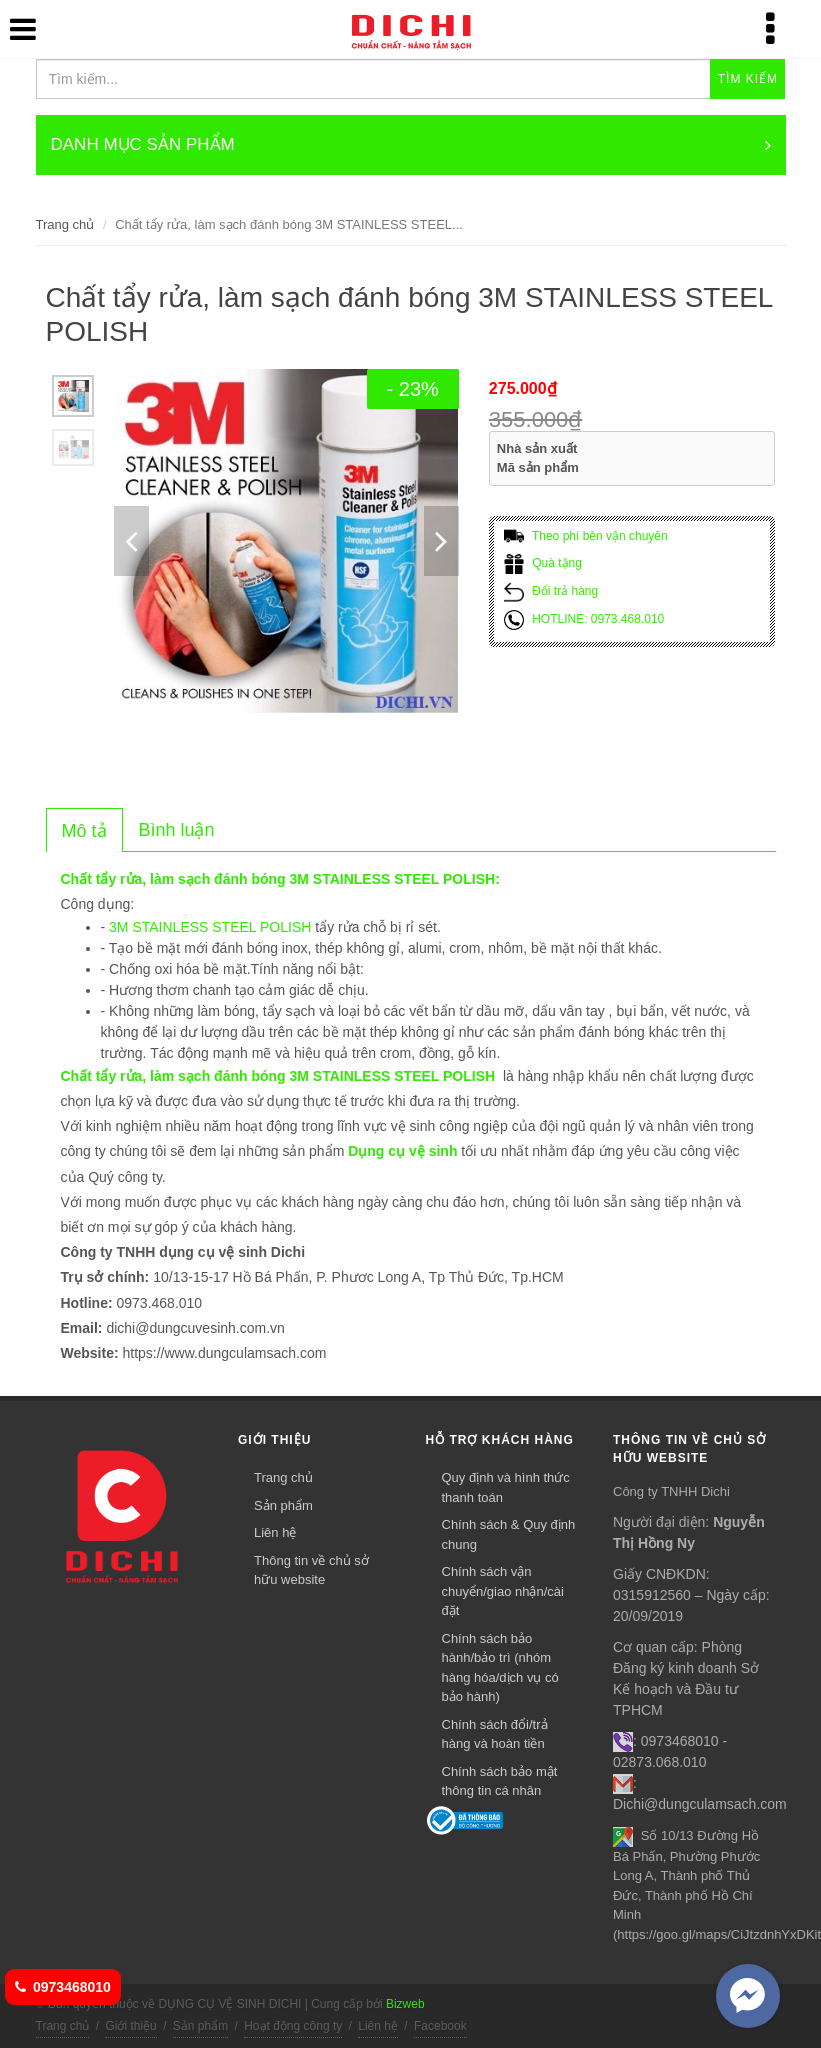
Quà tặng (543, 563)
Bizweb (405, 2004)
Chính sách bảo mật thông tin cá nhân (500, 1781)
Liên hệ (378, 2026)
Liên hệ (275, 1532)
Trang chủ (65, 224)
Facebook (440, 2026)
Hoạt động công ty (293, 2026)
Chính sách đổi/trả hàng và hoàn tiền (495, 1734)
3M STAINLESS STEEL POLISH (210, 927)
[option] (73, 396)
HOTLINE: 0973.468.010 (584, 619)
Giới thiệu (130, 2026)
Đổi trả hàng (551, 591)
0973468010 (63, 1987)
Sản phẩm (200, 2026)
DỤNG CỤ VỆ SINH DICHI (382, 30)
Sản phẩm (283, 1505)
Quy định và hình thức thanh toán (506, 1487)
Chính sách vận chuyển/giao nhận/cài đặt (503, 1591)
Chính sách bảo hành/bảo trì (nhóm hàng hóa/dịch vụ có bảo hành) (500, 1668)
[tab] (84, 830)
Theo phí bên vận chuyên (586, 536)
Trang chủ (283, 1477)
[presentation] (84, 831)
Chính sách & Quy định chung (509, 1534)
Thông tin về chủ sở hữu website (311, 1570)
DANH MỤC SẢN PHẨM (411, 145)
